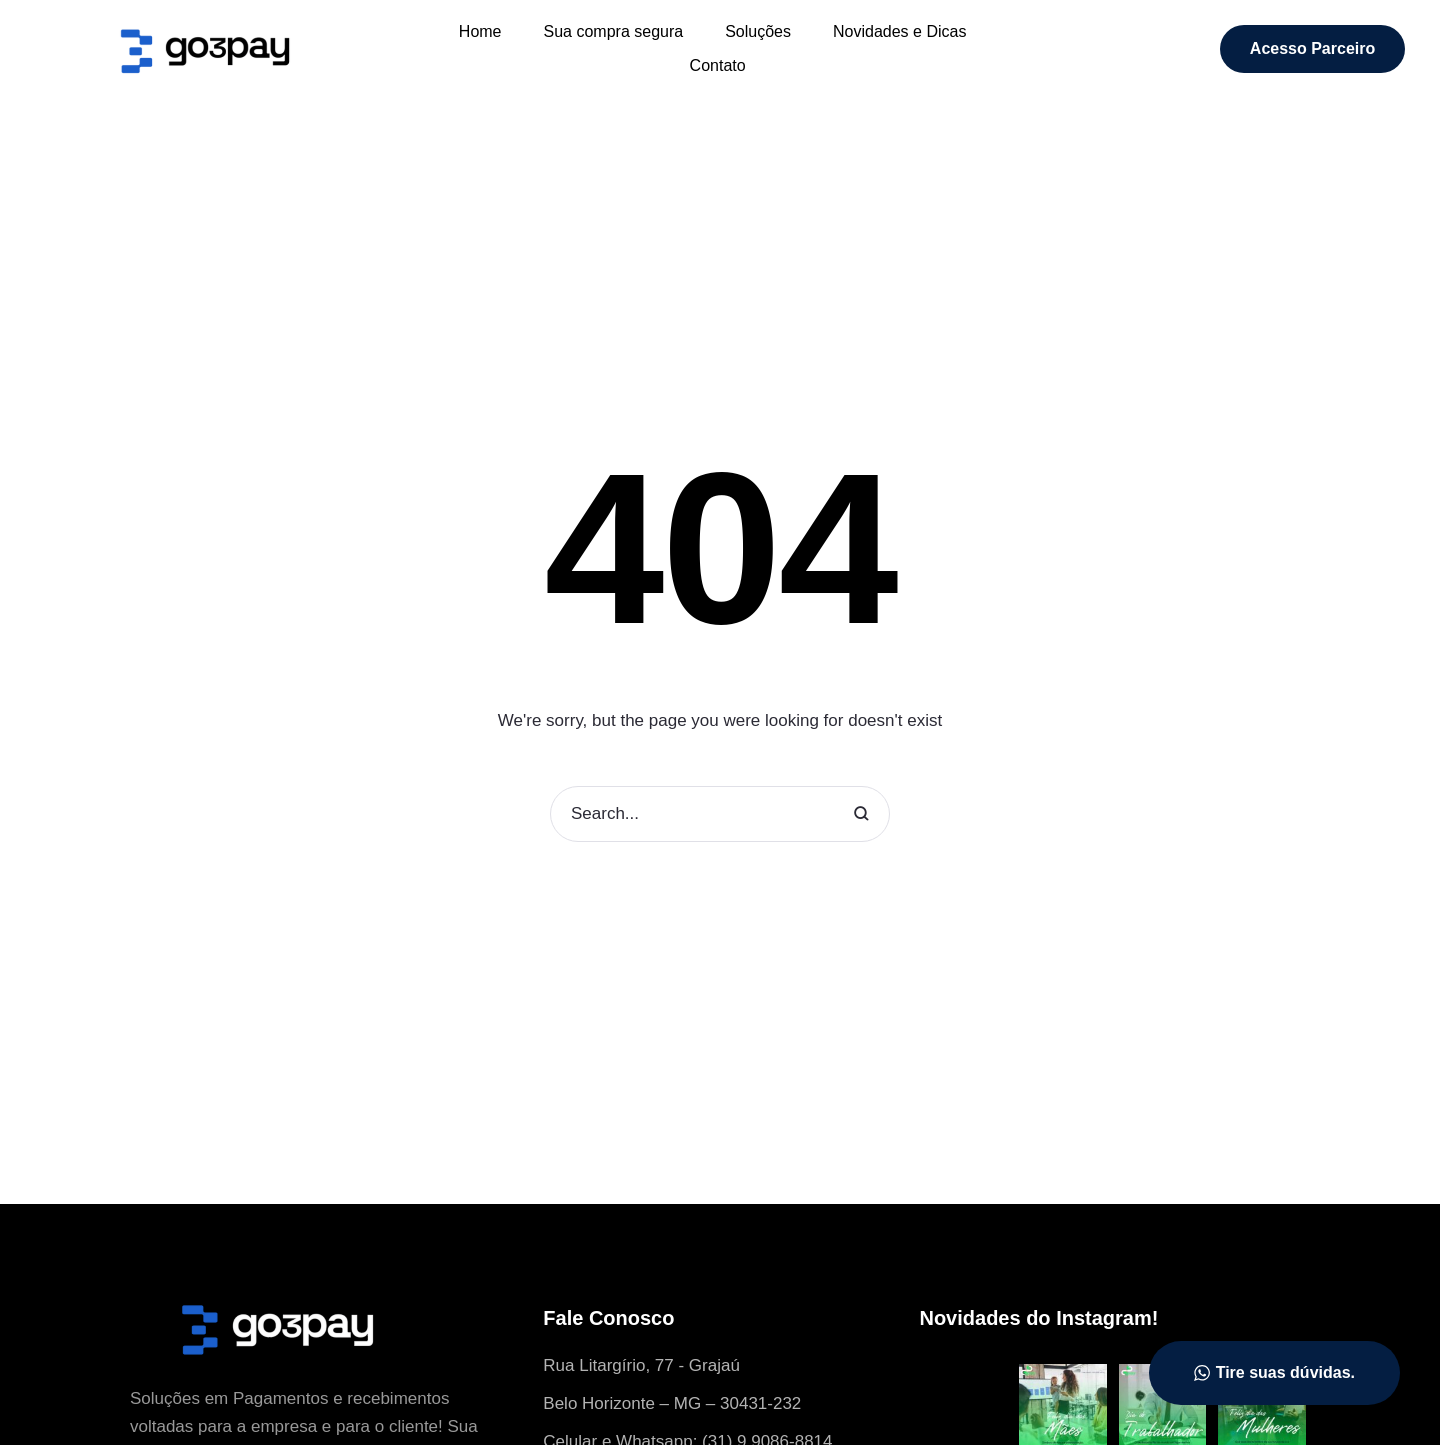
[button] (1312, 49)
